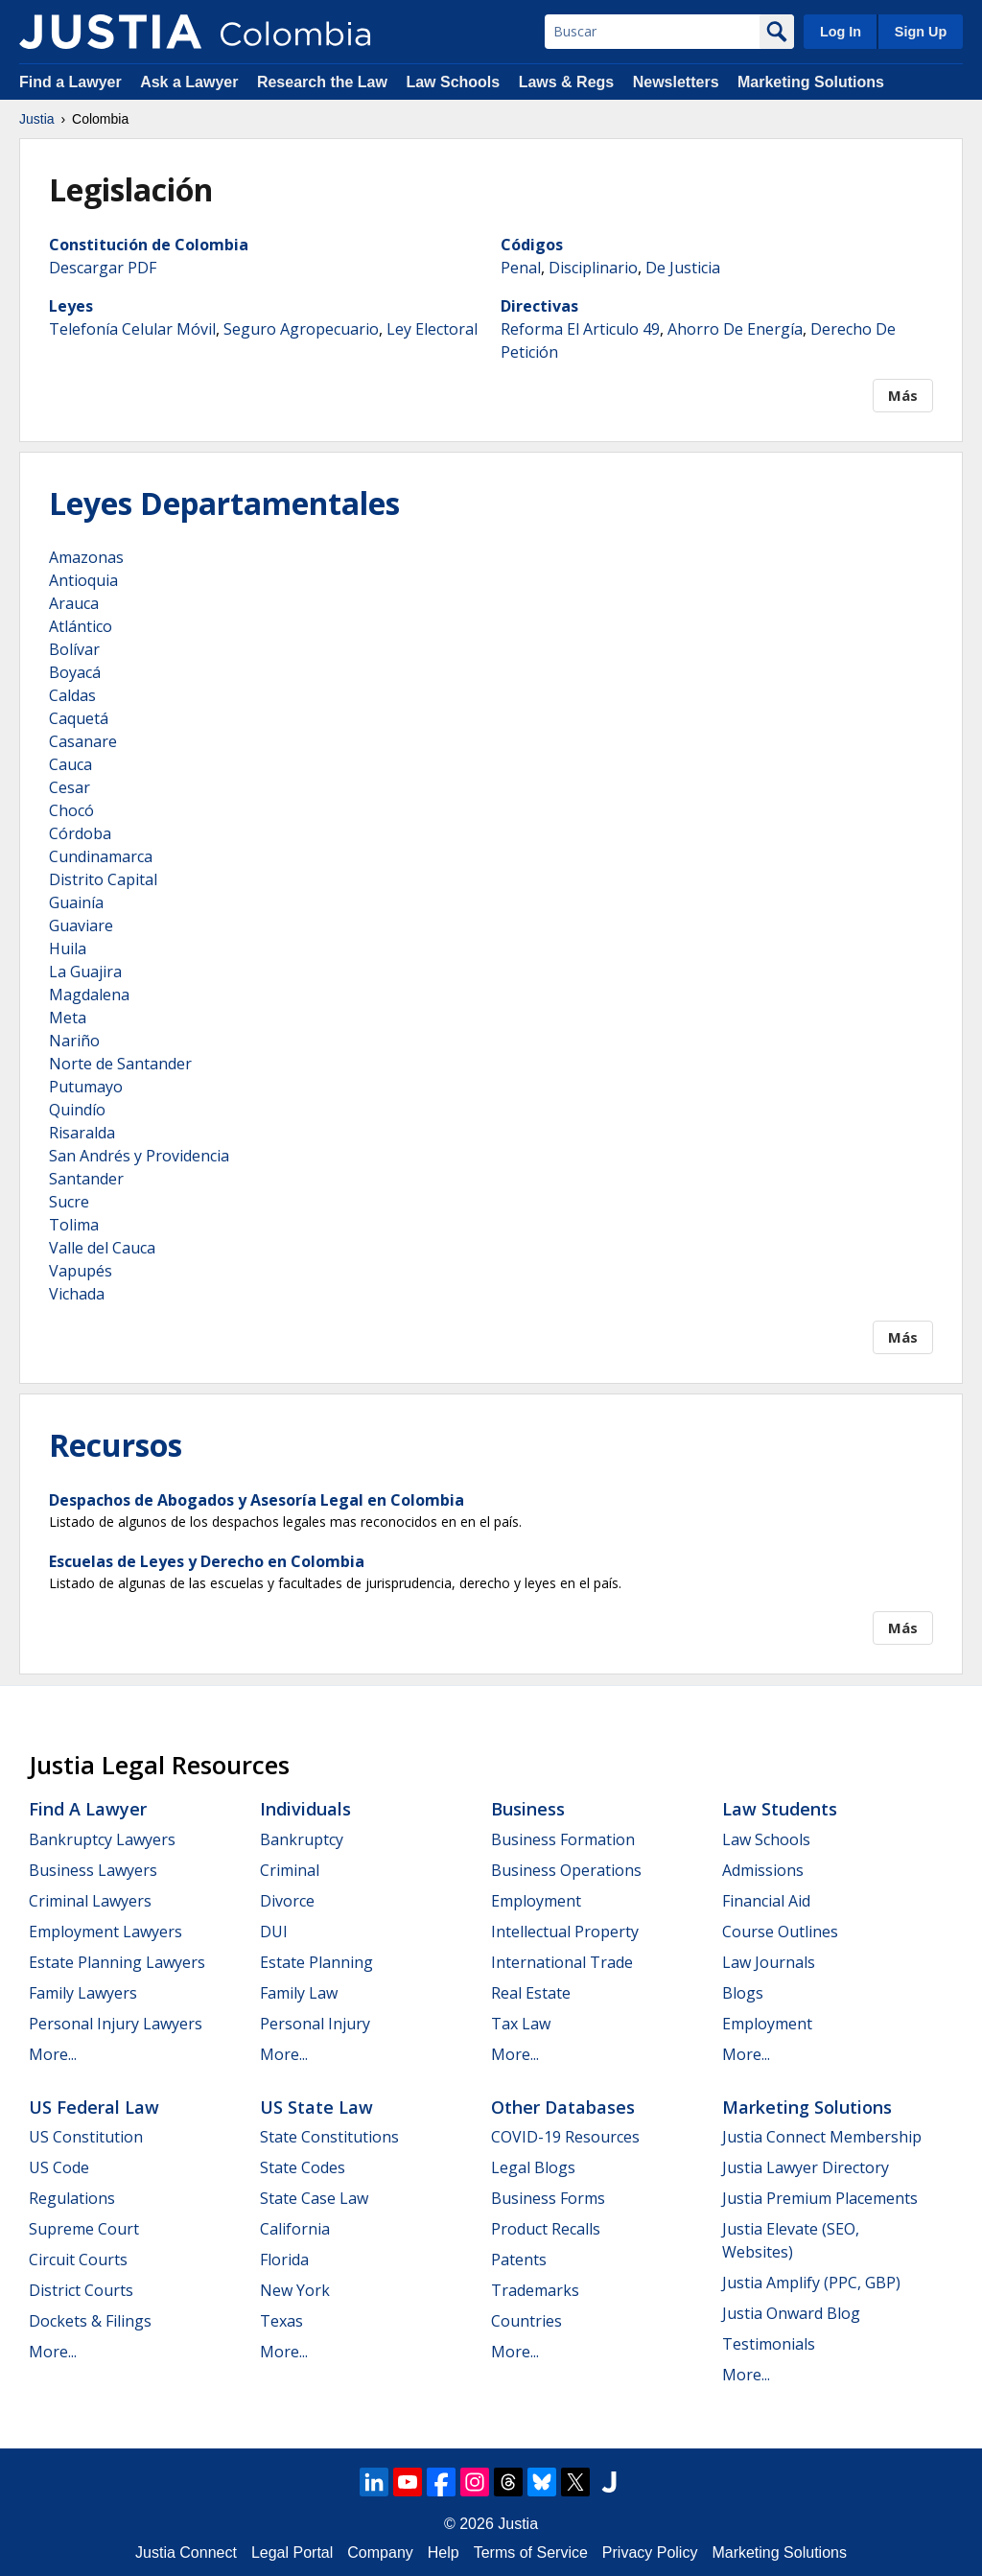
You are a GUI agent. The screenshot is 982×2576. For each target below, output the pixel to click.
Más (903, 395)
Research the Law (322, 82)
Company (379, 2552)
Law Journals (768, 1962)
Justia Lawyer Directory (805, 2167)
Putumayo (86, 1086)
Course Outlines (780, 1931)
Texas (281, 2320)
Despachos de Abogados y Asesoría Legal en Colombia (256, 1499)
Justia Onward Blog (791, 2313)
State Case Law (314, 2198)
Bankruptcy (301, 1839)
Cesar (69, 787)
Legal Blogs (533, 2167)
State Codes (302, 2167)
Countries (526, 2320)
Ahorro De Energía (735, 329)
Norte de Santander (120, 1063)
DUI (274, 1931)
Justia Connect (186, 2552)
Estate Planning (316, 1962)
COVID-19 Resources (565, 2136)
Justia (37, 119)
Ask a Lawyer (191, 82)
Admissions (763, 1870)
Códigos (532, 244)
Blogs (742, 1992)
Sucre (69, 1201)
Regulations (72, 2198)
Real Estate (531, 1992)
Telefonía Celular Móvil (132, 329)
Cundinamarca (100, 856)
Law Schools (453, 82)
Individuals (305, 1808)
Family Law (299, 1992)
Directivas (539, 305)
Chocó (71, 810)
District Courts (81, 2290)
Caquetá (78, 718)
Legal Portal (292, 2552)
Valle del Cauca (102, 1247)
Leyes (71, 305)
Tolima (74, 1224)
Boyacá (75, 672)
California (295, 2228)
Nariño (74, 1040)
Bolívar (74, 649)
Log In (840, 31)
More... (53, 2054)
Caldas (72, 695)
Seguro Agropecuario (301, 329)
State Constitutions (329, 2136)
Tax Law (520, 2023)
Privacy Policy (650, 2552)
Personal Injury (315, 2023)
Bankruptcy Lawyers (102, 1839)
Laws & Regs (567, 82)
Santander (86, 1178)
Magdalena (89, 994)
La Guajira (85, 971)
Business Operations (566, 1870)
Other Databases (563, 2107)
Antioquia (83, 580)
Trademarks (535, 2290)
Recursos (115, 1444)
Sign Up (921, 31)
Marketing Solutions (810, 82)
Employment (536, 1900)
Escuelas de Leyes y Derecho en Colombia (206, 1561)
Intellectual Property (565, 1931)
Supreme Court (84, 2228)
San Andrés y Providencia (139, 1155)
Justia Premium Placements (820, 2198)
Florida (284, 2259)
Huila (67, 948)
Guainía (76, 902)
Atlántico (80, 626)
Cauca (70, 764)
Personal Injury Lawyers (115, 2023)
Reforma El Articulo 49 (580, 329)
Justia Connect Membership (822, 2136)
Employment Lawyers (105, 1931)
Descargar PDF (102, 267)
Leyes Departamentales (224, 503)
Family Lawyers (83, 1992)
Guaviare (81, 925)
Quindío (77, 1109)
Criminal (289, 1870)
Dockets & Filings (90, 2320)
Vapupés (80, 1270)
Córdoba (80, 833)
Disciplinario (593, 267)
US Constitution (86, 2136)
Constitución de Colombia (148, 244)
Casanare (83, 741)
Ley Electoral (432, 329)
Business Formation (563, 1839)
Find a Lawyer (70, 82)
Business (528, 1808)
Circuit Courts (78, 2259)
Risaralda (82, 1132)
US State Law (316, 2107)
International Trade (562, 1962)
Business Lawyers (93, 1870)
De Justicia (682, 267)
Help (443, 2552)
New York (295, 2290)
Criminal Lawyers (90, 1900)
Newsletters (676, 82)
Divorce (287, 1900)
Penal (521, 267)
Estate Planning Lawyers (117, 1962)
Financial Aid (766, 1900)
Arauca (74, 603)
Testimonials (768, 2343)
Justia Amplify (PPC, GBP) (811, 2282)
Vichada (77, 1293)
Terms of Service (531, 2552)
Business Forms (548, 2198)
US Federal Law (94, 2107)
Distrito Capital (103, 879)
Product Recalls (545, 2228)
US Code (59, 2167)
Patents (519, 2259)
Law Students (779, 1808)
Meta (67, 1017)
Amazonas (86, 557)
